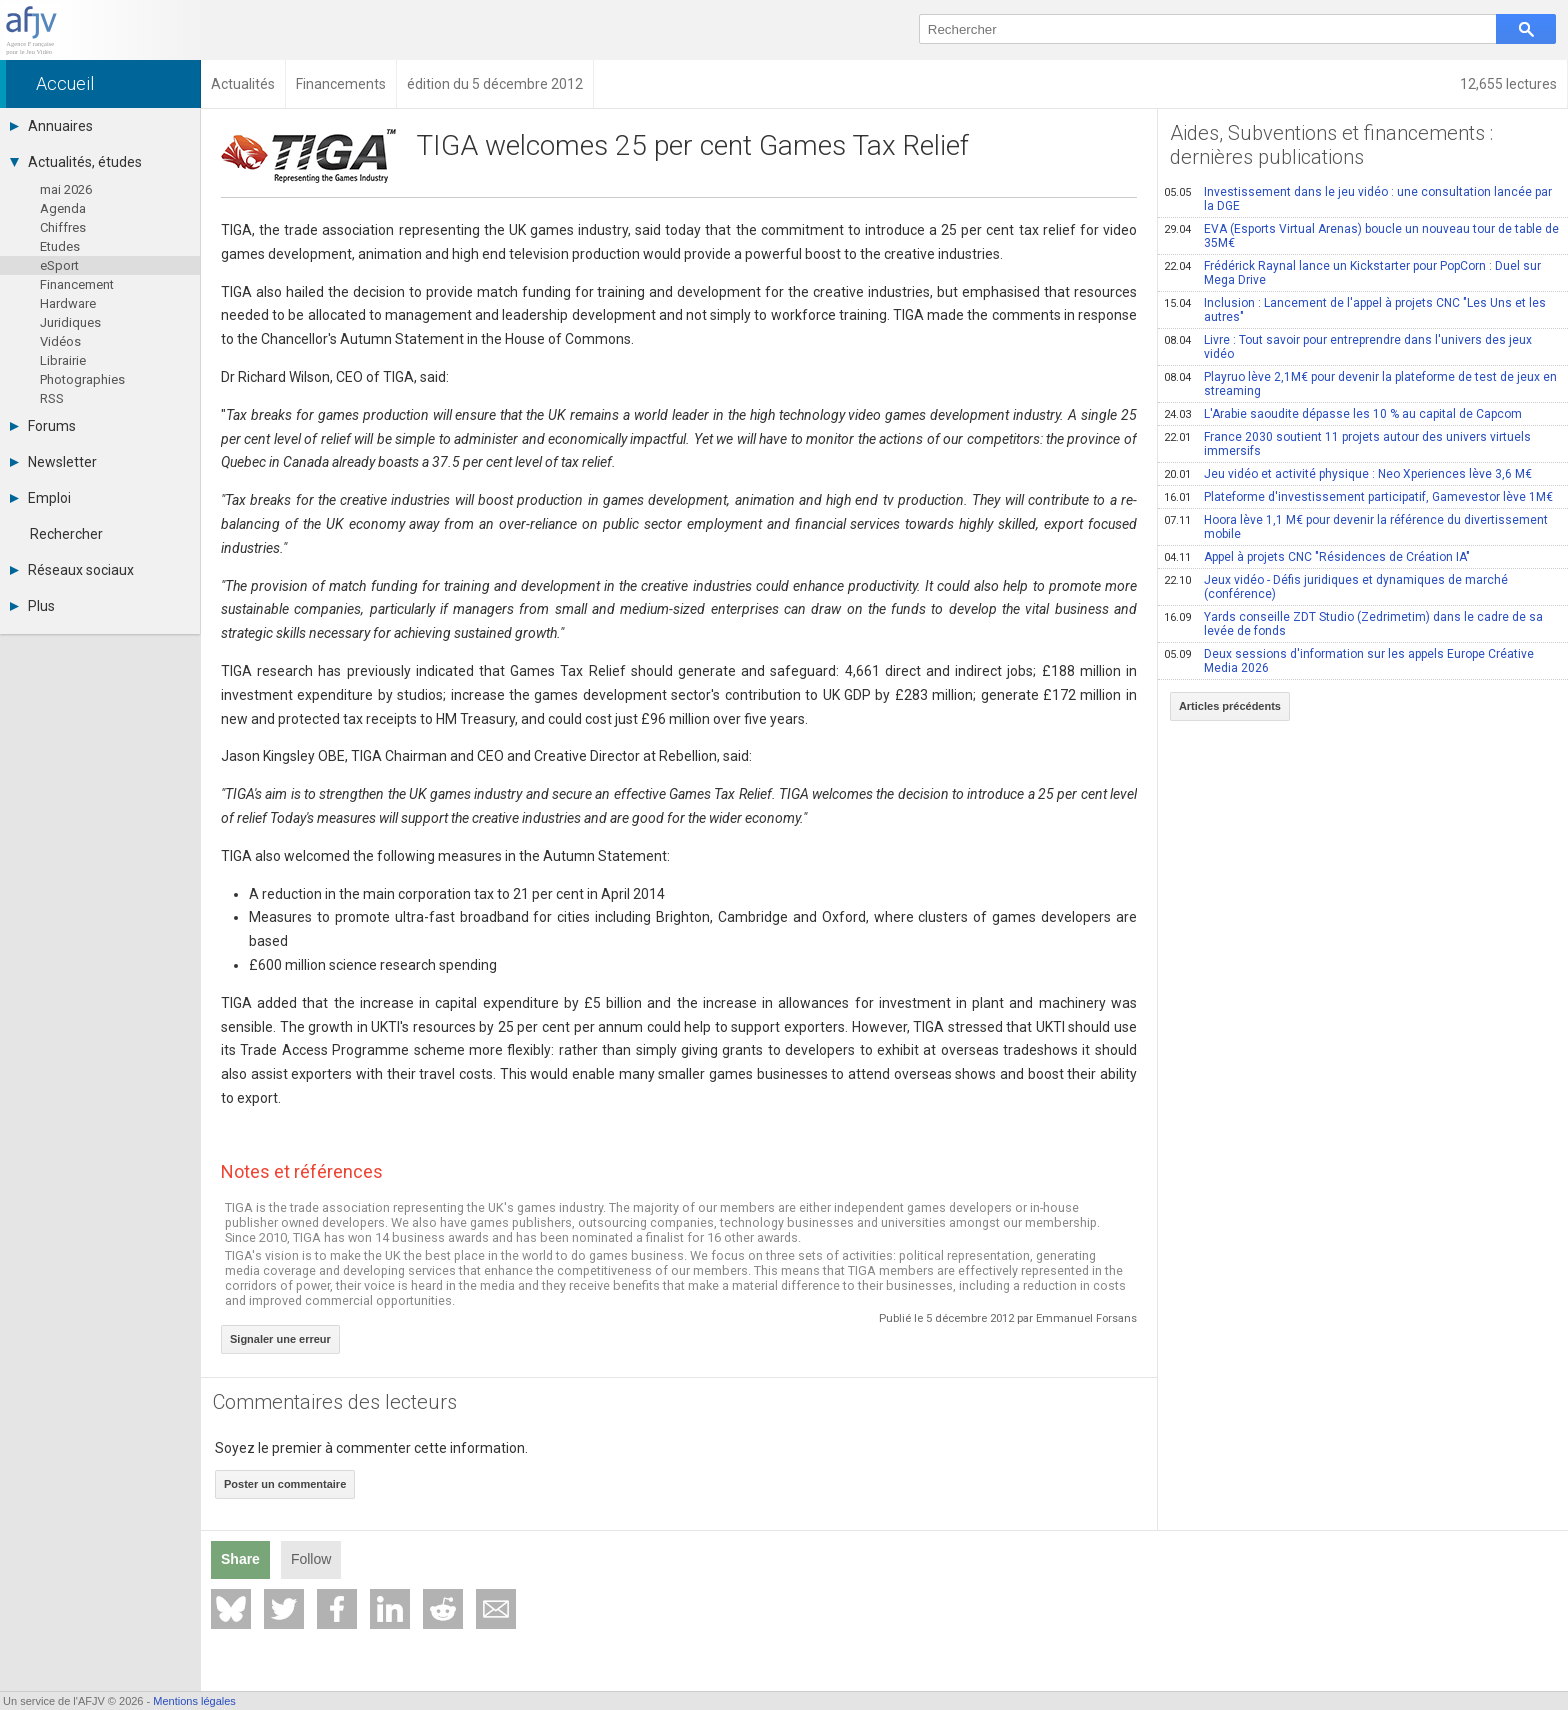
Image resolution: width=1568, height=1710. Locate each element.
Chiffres (63, 227)
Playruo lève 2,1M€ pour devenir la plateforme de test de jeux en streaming (1360, 384)
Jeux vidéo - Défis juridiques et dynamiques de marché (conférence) (1336, 587)
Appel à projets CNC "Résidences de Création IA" (1317, 557)
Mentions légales (194, 1701)
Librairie (63, 360)
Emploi (40, 498)
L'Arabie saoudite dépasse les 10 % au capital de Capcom (1343, 414)
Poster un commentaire (285, 1484)
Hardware (68, 303)
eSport (59, 265)
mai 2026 (66, 189)
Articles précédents (1230, 706)
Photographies (82, 379)
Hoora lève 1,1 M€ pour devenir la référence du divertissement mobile (1356, 527)
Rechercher (66, 534)
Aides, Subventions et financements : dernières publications (1331, 145)
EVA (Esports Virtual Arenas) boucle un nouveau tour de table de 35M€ (1361, 236)
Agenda (63, 208)
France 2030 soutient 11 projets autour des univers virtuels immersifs (1347, 444)
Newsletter (53, 462)
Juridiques (70, 322)
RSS (52, 398)
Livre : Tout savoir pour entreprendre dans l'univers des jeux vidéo (1348, 347)
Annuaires (51, 126)
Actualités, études (76, 162)
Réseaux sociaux (72, 570)
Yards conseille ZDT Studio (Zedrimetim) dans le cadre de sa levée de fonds (1353, 624)
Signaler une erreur (280, 1339)
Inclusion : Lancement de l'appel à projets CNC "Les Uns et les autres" (1355, 310)
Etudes (60, 246)
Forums (43, 426)
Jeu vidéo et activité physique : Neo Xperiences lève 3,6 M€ (1348, 474)
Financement (77, 284)
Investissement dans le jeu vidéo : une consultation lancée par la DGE (1358, 199)
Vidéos (60, 341)
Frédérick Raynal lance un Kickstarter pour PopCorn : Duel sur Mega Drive (1352, 273)
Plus (32, 606)
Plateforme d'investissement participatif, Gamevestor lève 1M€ (1358, 497)
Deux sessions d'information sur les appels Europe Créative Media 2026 (1349, 661)
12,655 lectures (1508, 84)
